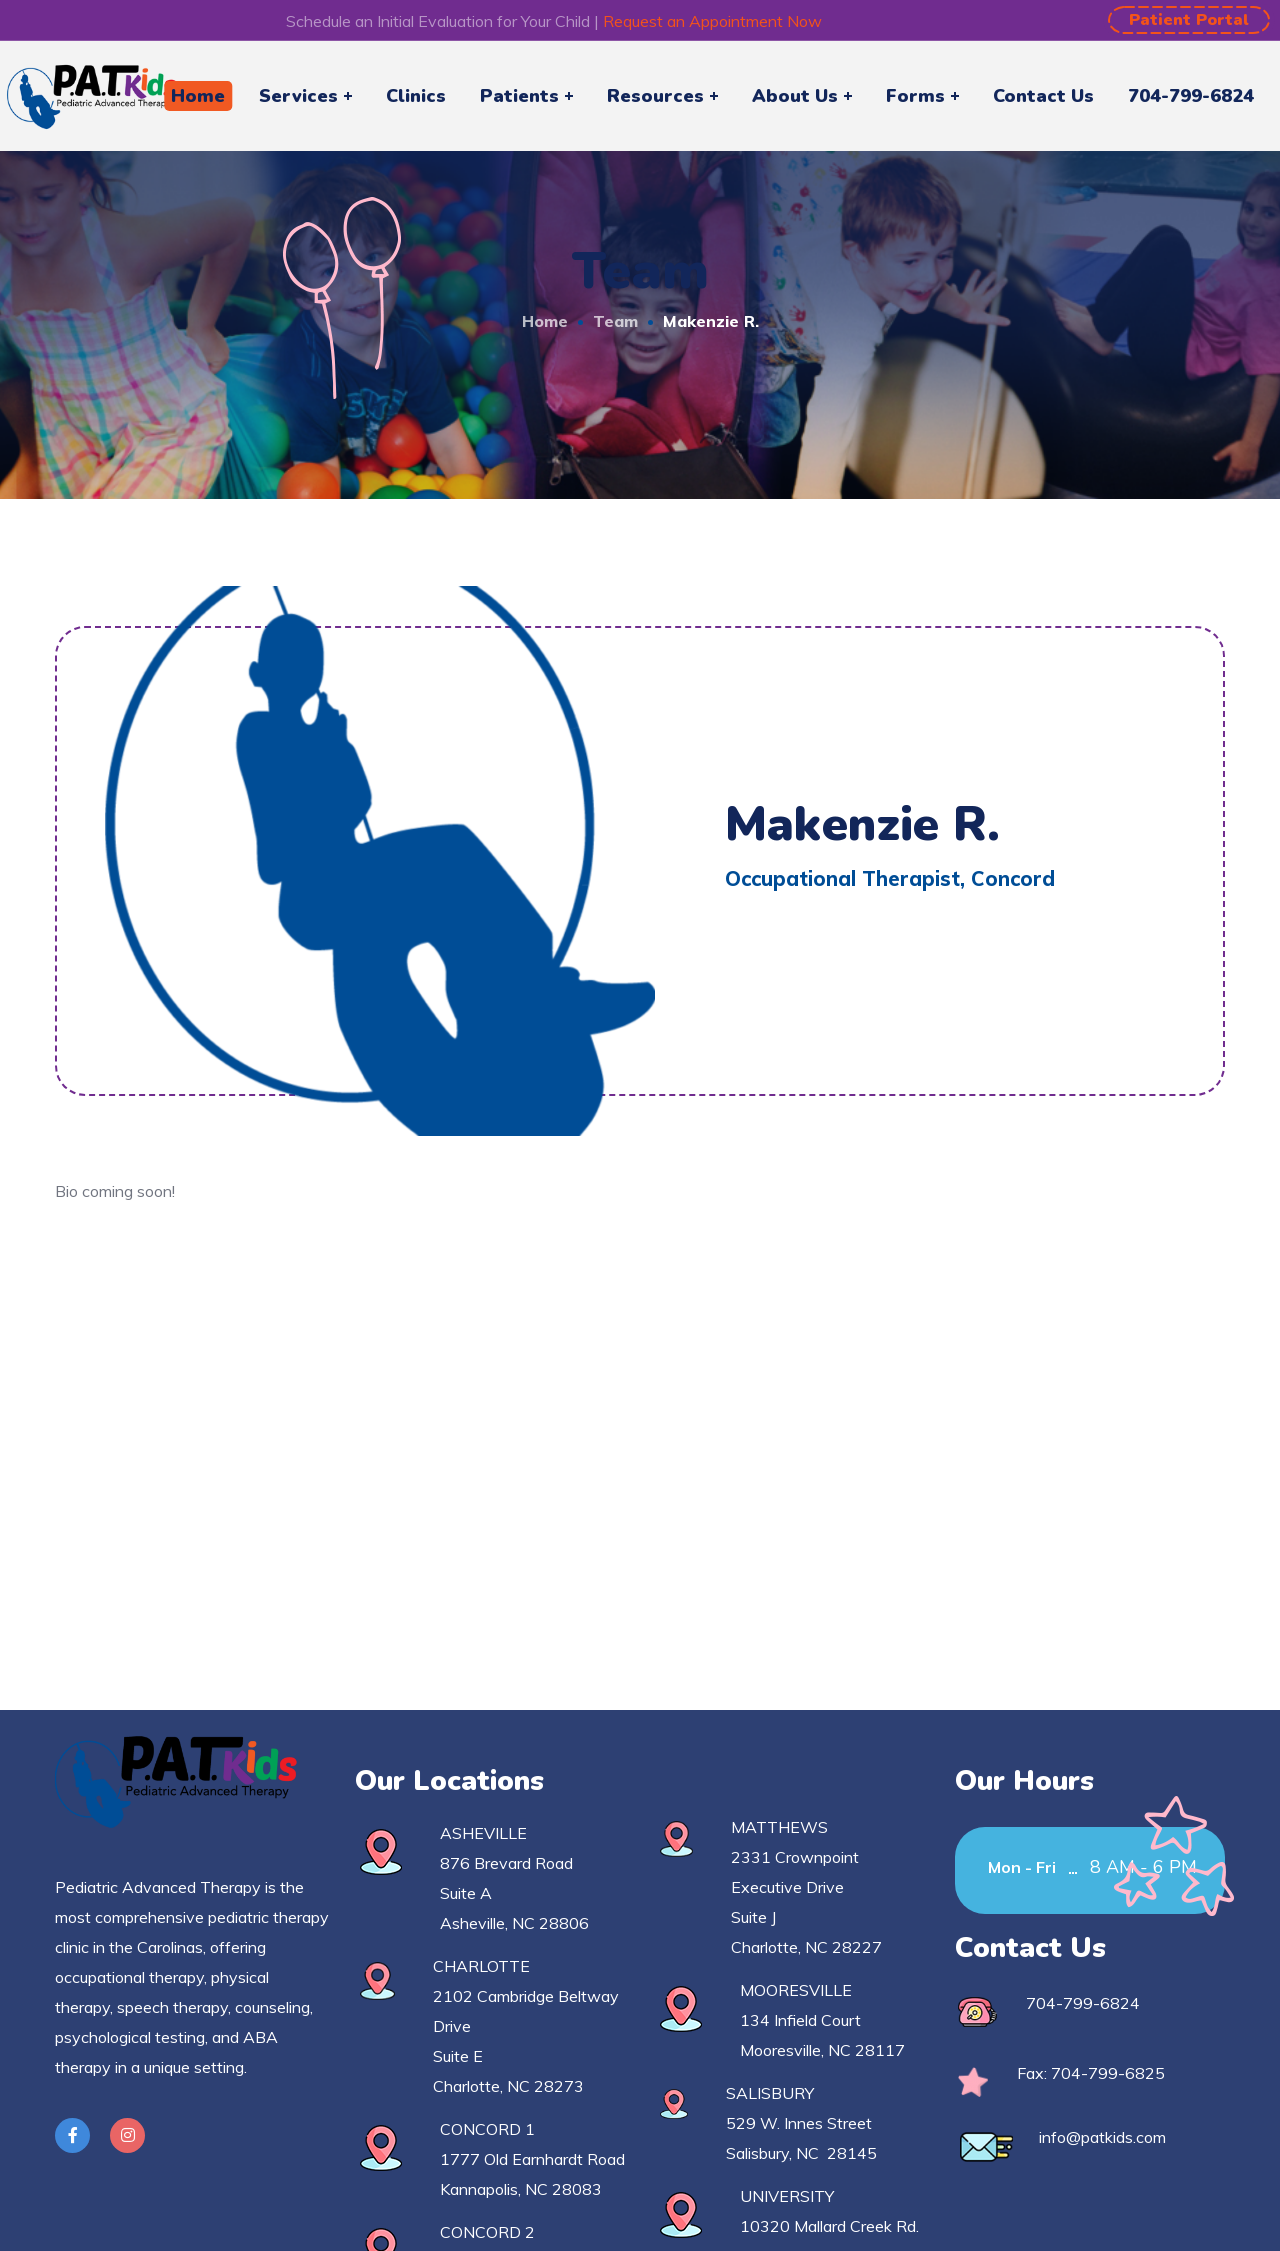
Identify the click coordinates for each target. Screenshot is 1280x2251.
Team (615, 321)
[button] (1189, 20)
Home (545, 321)
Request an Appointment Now (712, 21)
